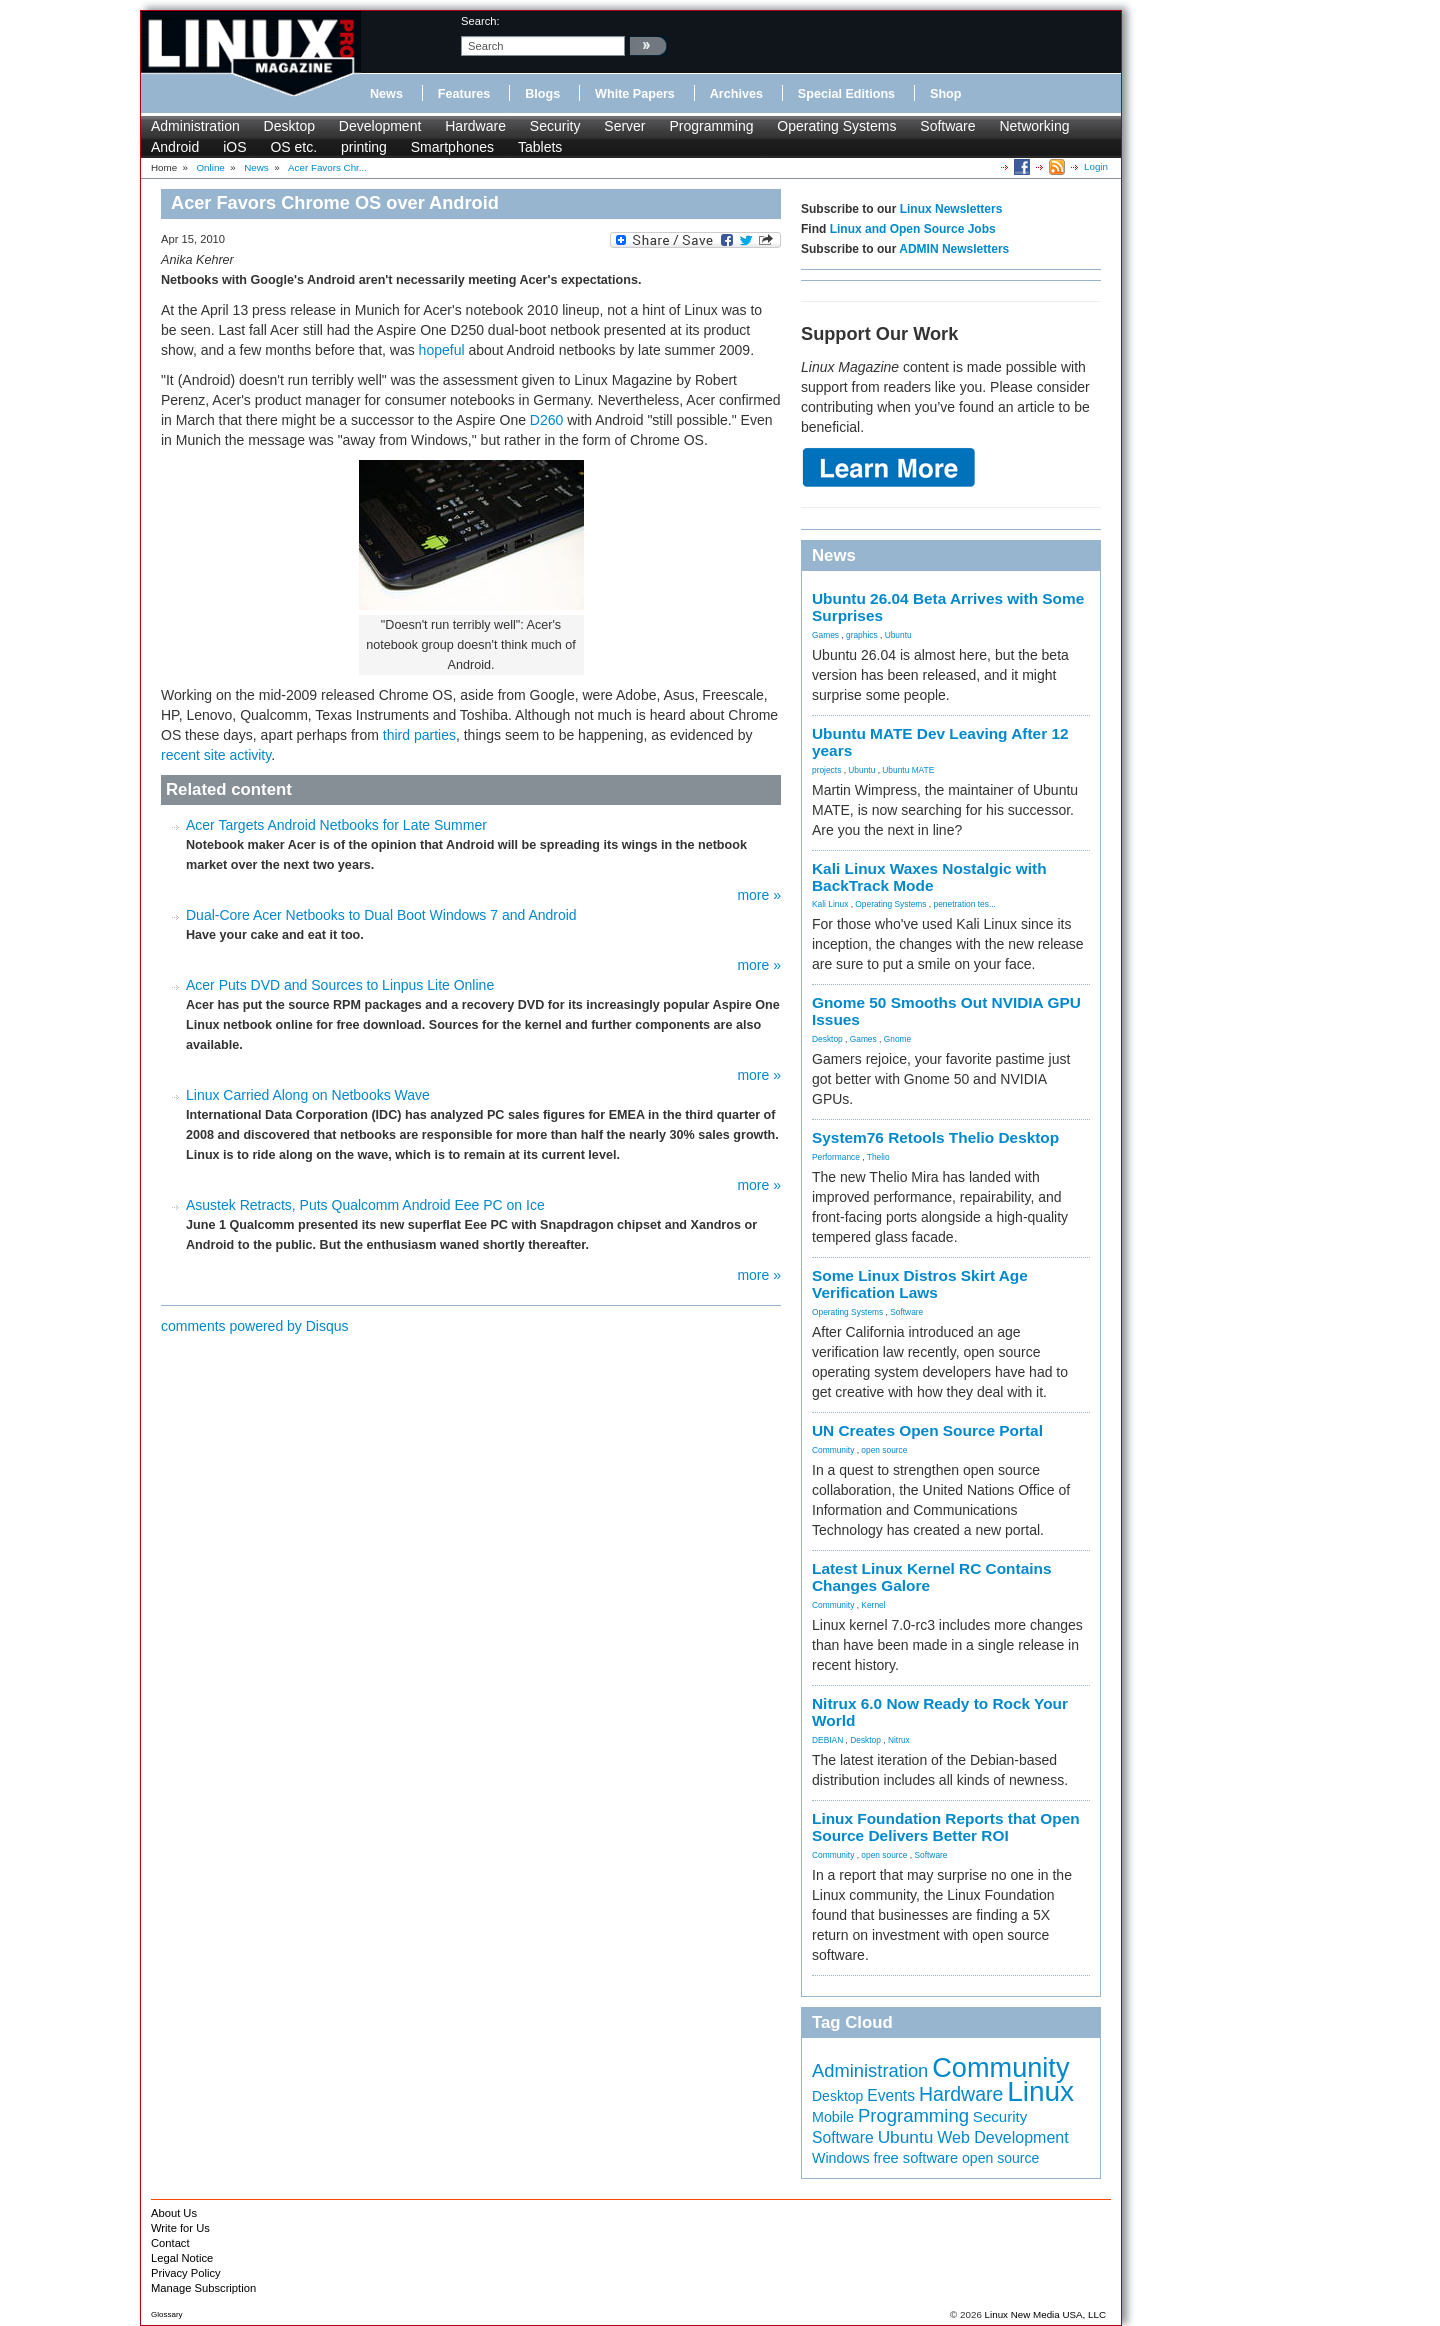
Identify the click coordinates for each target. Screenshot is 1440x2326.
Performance (836, 1157)
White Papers (635, 94)
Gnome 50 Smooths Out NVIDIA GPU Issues (946, 1011)
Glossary (167, 2314)
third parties (419, 735)
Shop (945, 94)
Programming (711, 126)
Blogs (542, 94)
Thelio (878, 1157)
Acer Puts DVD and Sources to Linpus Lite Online (340, 985)
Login (1096, 166)
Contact (170, 2243)
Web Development (1002, 2137)
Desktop (289, 126)
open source (884, 1450)
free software (916, 2158)
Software (947, 126)
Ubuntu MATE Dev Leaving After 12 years (940, 742)
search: (480, 21)
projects (826, 770)
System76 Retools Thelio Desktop (935, 1137)
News (386, 94)
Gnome (897, 1039)
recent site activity (216, 755)
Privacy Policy (186, 2273)
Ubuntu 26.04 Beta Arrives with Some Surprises (948, 607)
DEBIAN (827, 1740)
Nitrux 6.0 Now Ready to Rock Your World (940, 1712)
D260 (546, 420)
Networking (1034, 126)
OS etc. (293, 147)
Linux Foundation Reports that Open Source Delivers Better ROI (946, 1827)
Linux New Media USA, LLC (1045, 2314)
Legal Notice (182, 2258)
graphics (862, 635)
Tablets (540, 147)
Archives (736, 94)
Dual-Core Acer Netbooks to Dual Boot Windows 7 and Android (381, 915)
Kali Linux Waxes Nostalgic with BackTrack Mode (929, 877)
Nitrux (899, 1740)
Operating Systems (836, 126)
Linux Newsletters (951, 209)
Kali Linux (830, 904)
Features (464, 94)
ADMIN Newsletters (954, 249)
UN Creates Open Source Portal (927, 1430)
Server (624, 126)
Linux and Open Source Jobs (913, 229)
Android (175, 147)
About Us (174, 2213)
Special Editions (846, 94)
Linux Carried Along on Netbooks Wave (308, 1095)
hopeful (442, 350)
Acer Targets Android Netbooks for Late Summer (336, 825)
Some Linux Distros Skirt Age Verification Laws (920, 1284)
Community (833, 1450)
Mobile (833, 2117)
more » (759, 895)
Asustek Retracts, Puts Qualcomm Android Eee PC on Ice (365, 1205)
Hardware (475, 126)
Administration (195, 126)
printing (364, 147)
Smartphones (452, 147)
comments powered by (255, 1326)
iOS (234, 147)
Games (825, 635)
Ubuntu (898, 635)
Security (555, 126)
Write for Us (180, 2228)
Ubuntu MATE (908, 770)
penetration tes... (965, 904)
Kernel (873, 1605)
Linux (1040, 2091)
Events (891, 2095)
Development (380, 126)
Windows (841, 2158)
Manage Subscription (203, 2288)
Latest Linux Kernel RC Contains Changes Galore (931, 1577)
